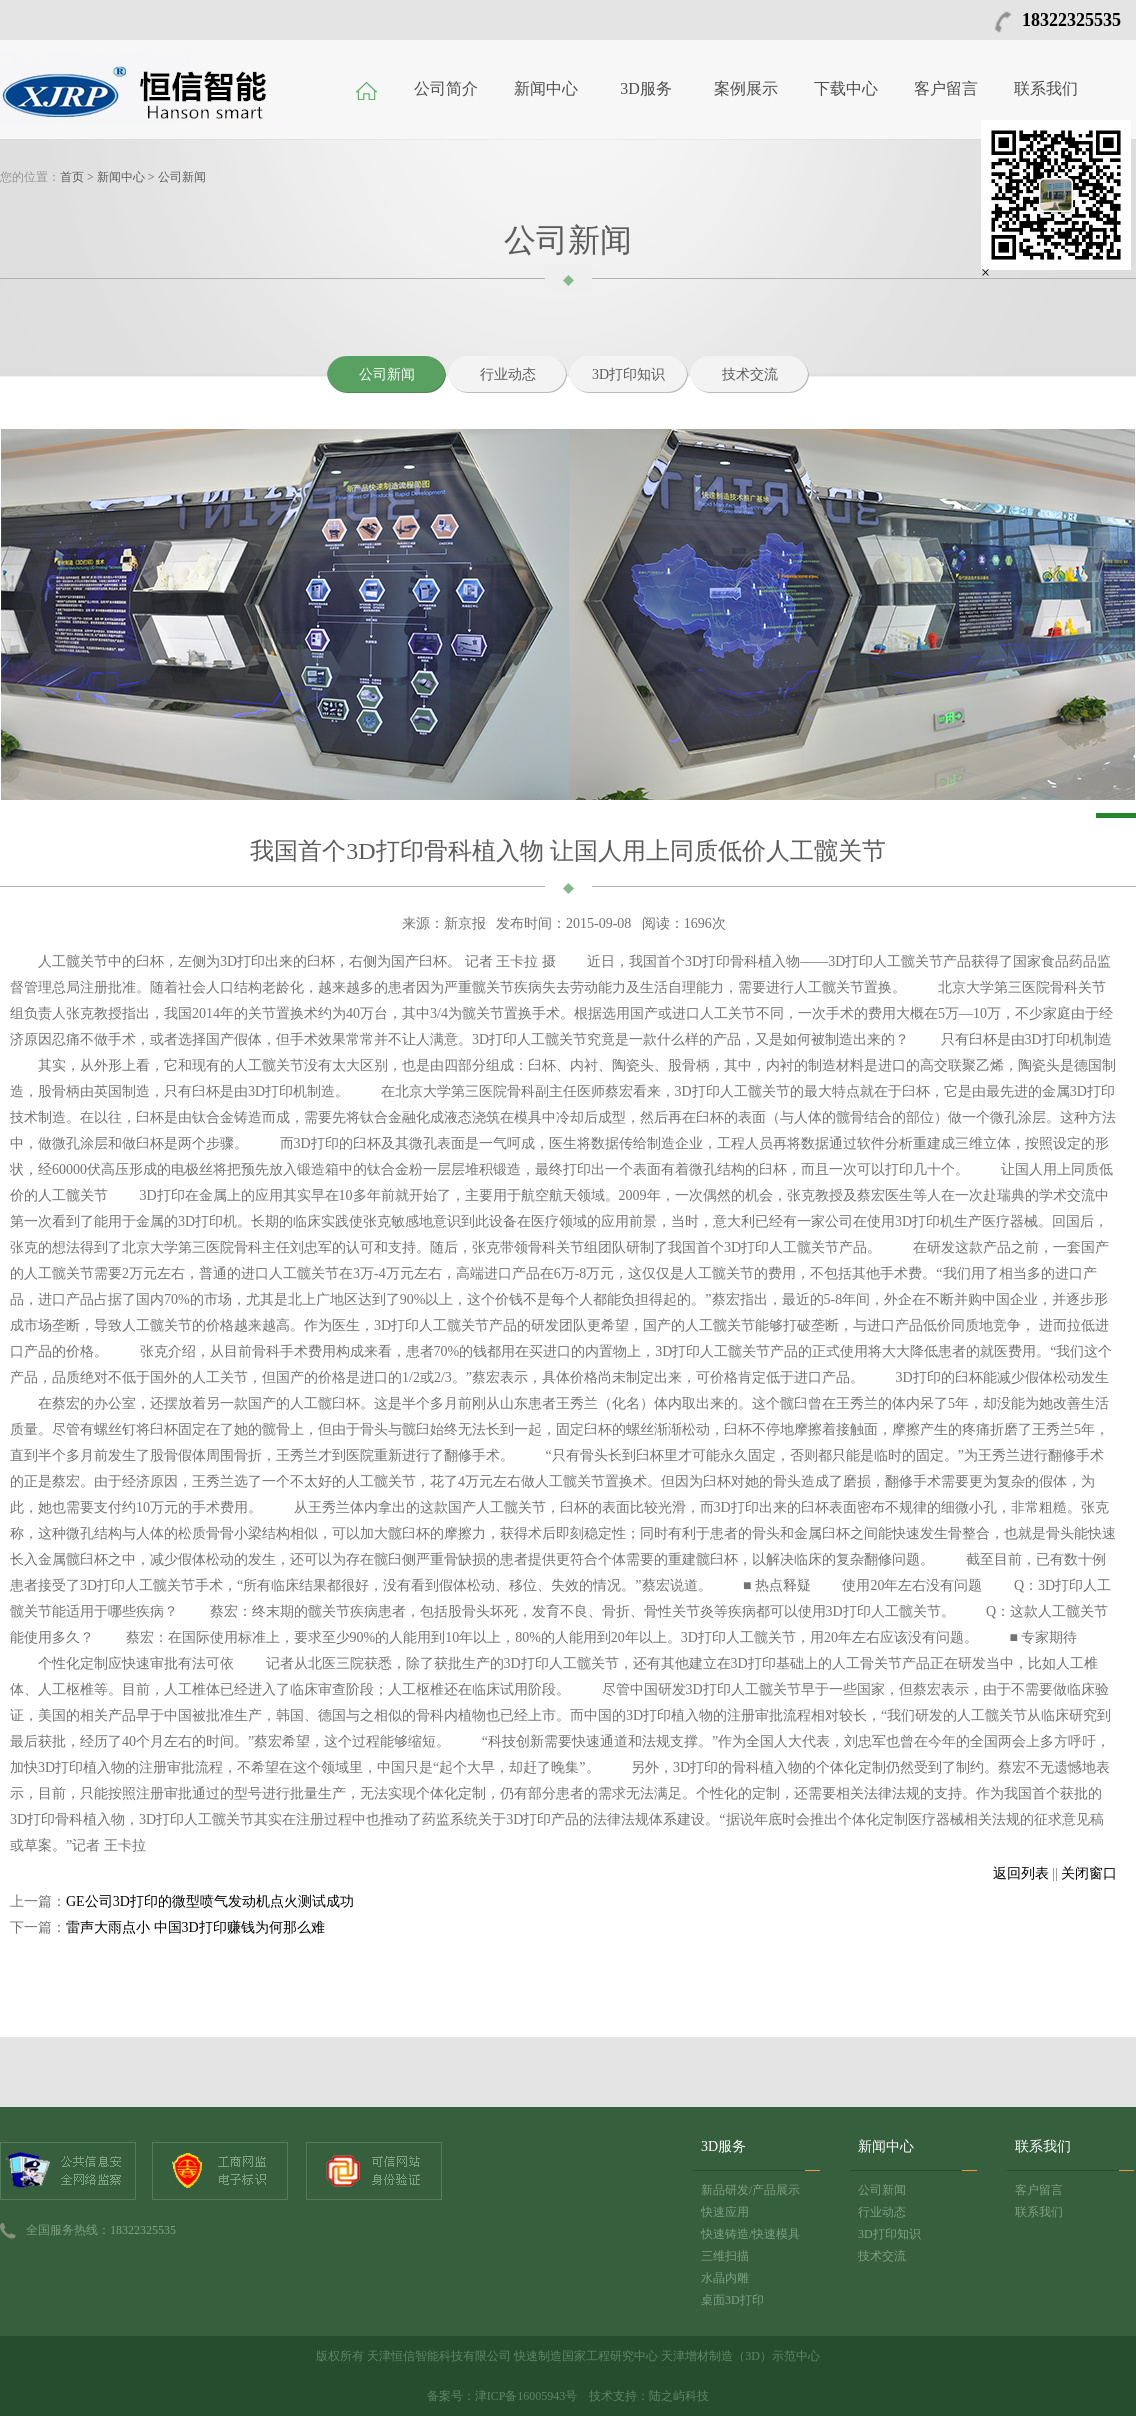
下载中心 (846, 88)
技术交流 (750, 374)
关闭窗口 (1089, 1873)
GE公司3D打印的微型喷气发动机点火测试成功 (210, 1901)
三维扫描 (725, 2256)
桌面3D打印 (732, 2300)
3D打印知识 (628, 374)
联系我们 (1046, 88)
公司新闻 (182, 177)
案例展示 (746, 88)
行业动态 (508, 374)
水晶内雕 (725, 2278)
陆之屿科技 (679, 2396)
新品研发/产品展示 (750, 2190)
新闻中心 (546, 88)
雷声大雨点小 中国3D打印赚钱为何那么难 (195, 1927)
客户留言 (946, 88)
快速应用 (725, 2212)
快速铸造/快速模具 (750, 2234)
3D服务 (646, 88)
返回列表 (1021, 1873)
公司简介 (446, 88)
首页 (72, 177)
